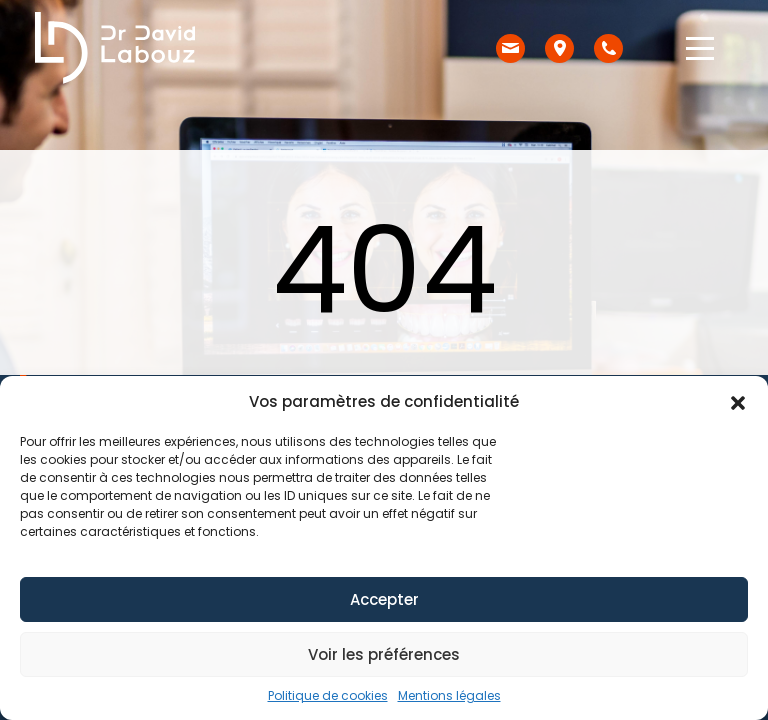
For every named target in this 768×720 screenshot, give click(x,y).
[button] (738, 402)
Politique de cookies (328, 695)
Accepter (384, 599)
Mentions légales (449, 695)
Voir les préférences (384, 654)
